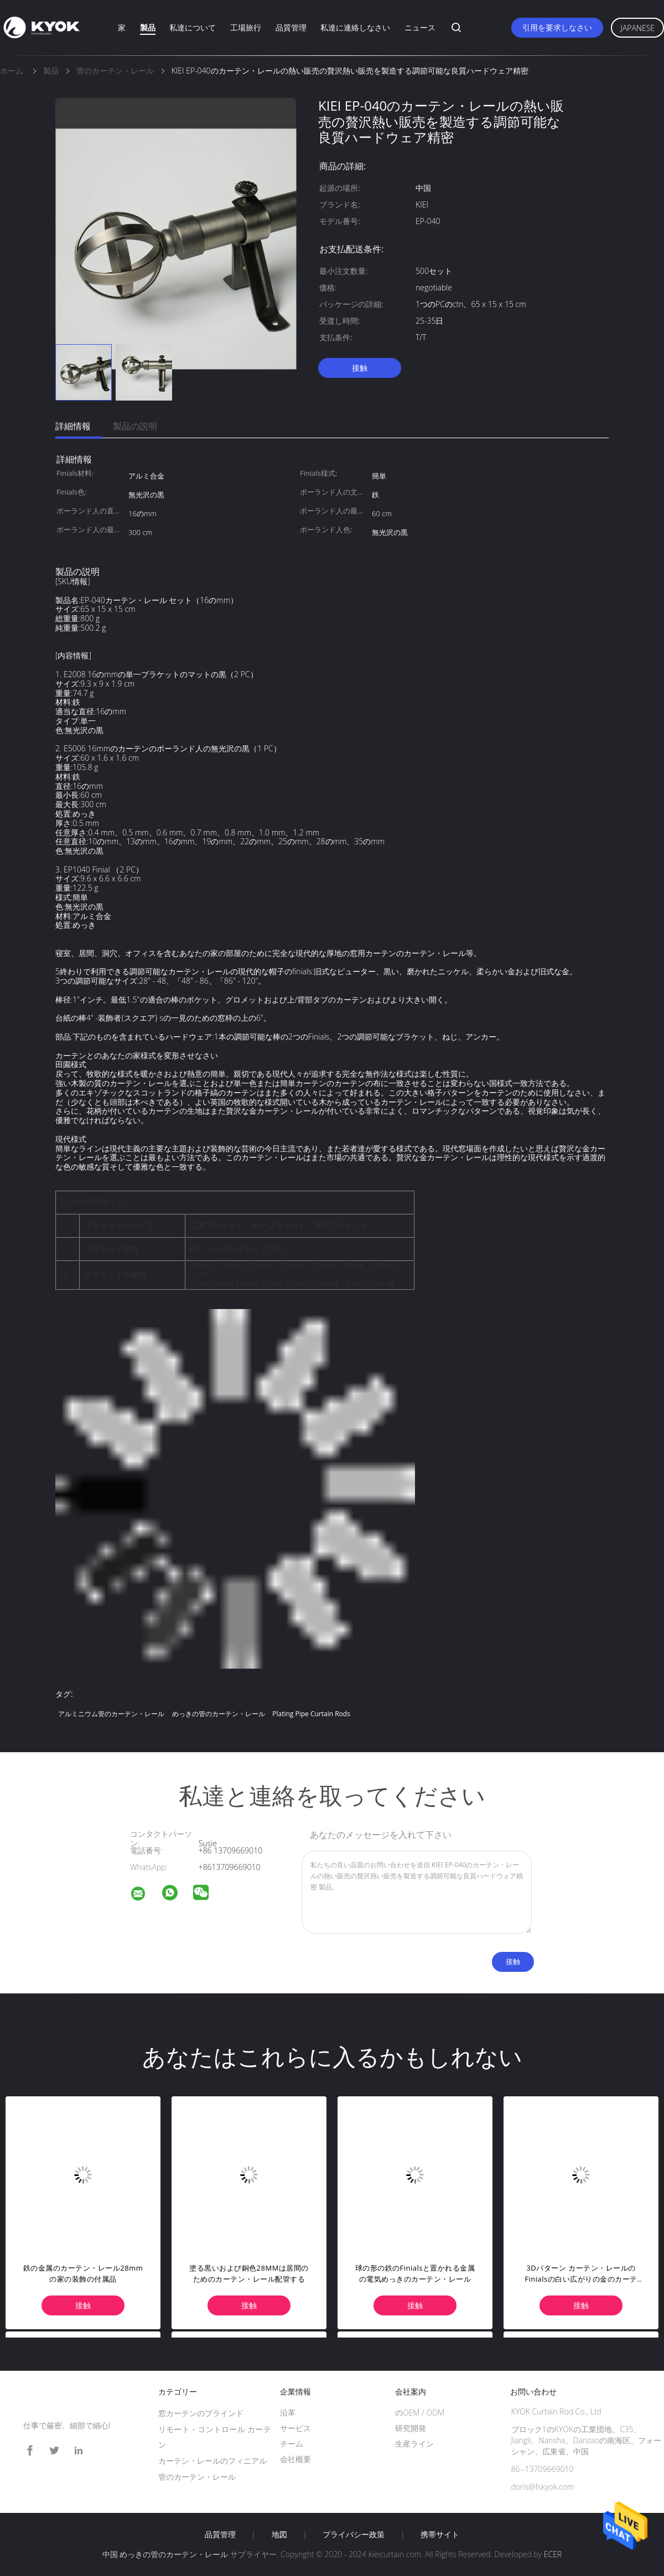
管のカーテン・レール (197, 2476)
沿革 (287, 2412)
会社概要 (295, 2459)
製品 (147, 27)
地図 (279, 2534)
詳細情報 (73, 426)
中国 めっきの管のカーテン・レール (165, 2554)
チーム (291, 2443)
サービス (295, 2428)
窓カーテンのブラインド (200, 2413)
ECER (553, 2554)
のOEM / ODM (419, 2412)
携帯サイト (440, 2534)
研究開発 (410, 2428)
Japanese (637, 28)
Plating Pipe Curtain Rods (311, 1713)
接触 (359, 367)
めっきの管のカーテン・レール (218, 1713)
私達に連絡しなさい (355, 27)
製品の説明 (135, 426)
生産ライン (414, 2443)
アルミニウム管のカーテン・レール (111, 1713)
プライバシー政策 (354, 2534)
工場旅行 (245, 27)
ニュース (419, 27)
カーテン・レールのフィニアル (212, 2460)
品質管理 (291, 27)
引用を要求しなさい (557, 27)
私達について (192, 27)
